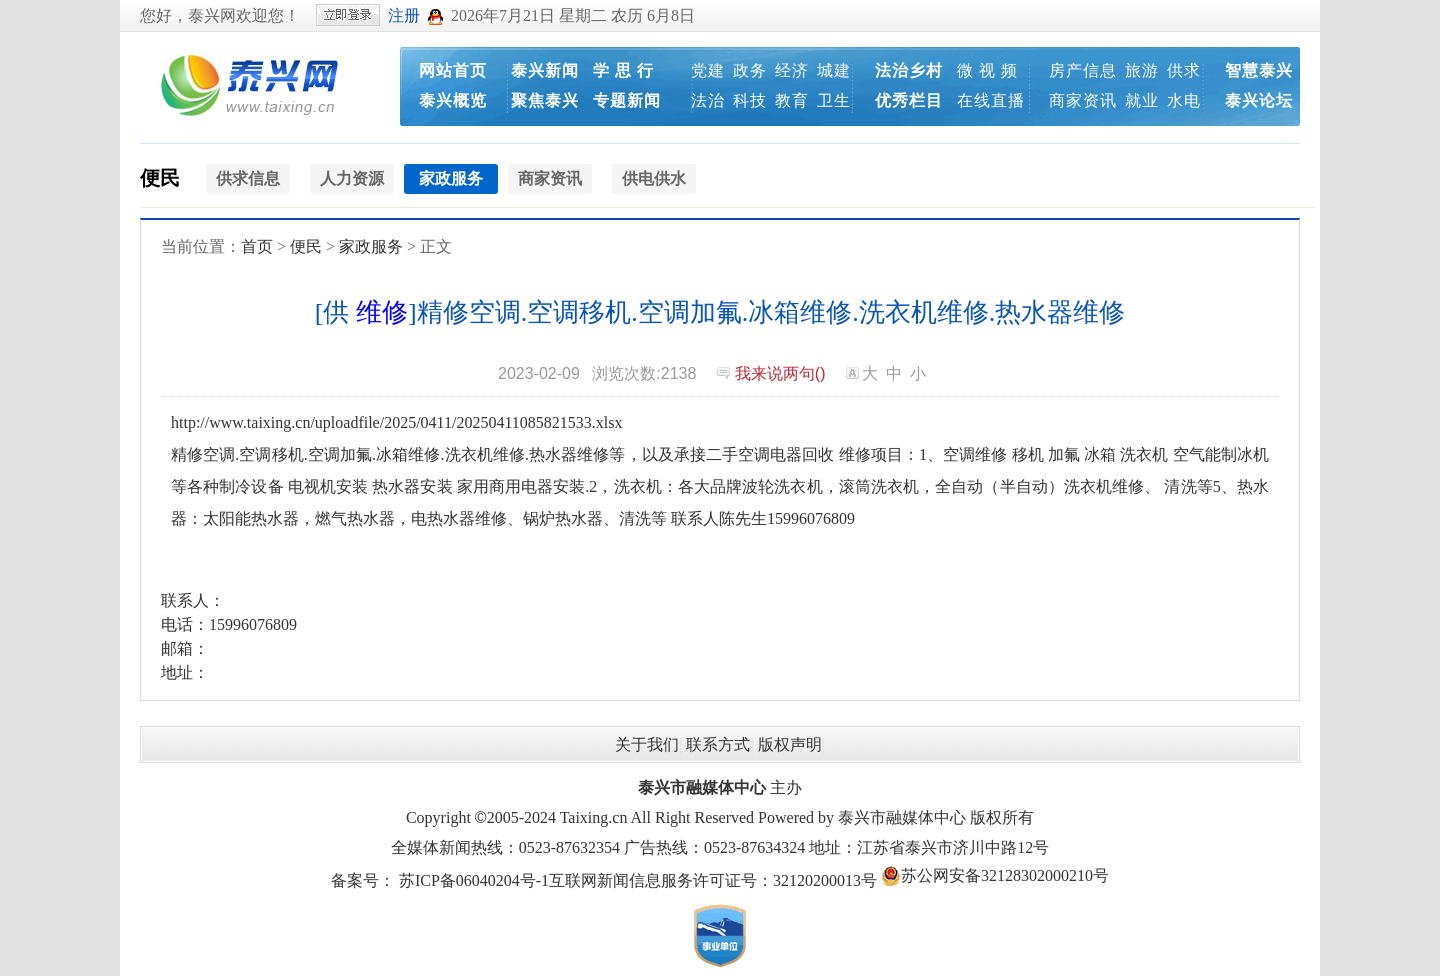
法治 (708, 100)
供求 (1184, 70)
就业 (1142, 100)
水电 (1184, 100)
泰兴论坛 (1259, 100)
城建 (834, 70)
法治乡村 (909, 70)
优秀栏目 (909, 100)
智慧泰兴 (1259, 70)
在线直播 (991, 100)
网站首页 (453, 70)
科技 (750, 100)
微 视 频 (987, 70)
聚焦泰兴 (545, 100)
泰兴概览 (453, 100)
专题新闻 (627, 100)
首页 (257, 246)
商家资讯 (1083, 100)
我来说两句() (780, 373)
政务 (750, 70)
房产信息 (1083, 70)
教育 (792, 100)
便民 (160, 178)
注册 (404, 15)
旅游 (1142, 70)
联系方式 (718, 744)
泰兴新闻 (545, 70)
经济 (792, 70)
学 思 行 (623, 70)
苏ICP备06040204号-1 (474, 880)
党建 (708, 70)
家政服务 (371, 246)
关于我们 (647, 744)
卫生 (834, 100)
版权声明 (790, 744)
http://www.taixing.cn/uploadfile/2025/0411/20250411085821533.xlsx (397, 422)
